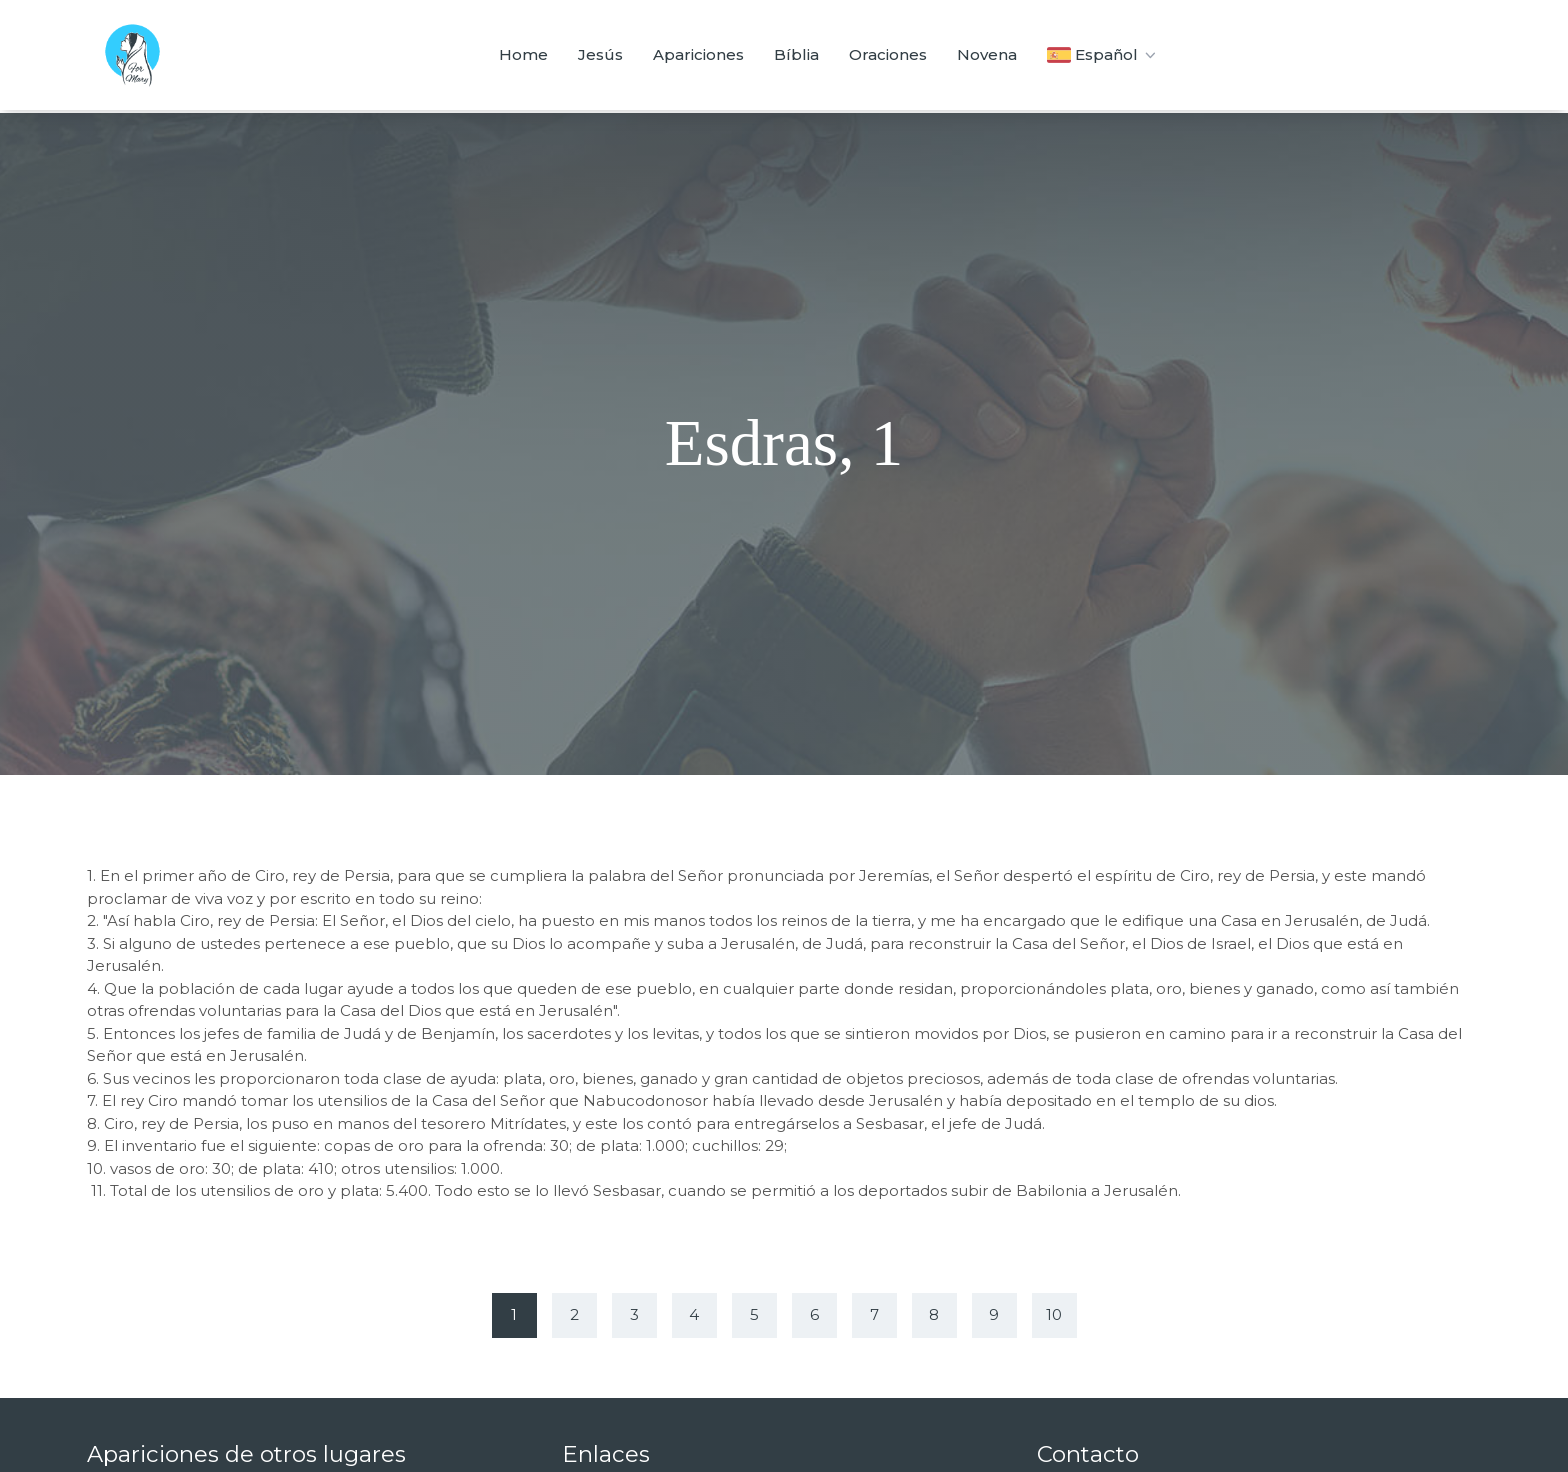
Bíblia (796, 54)
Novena (987, 54)
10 (1054, 1314)
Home (523, 54)
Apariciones (698, 54)
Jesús (600, 54)
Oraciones (888, 54)
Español (1103, 55)
